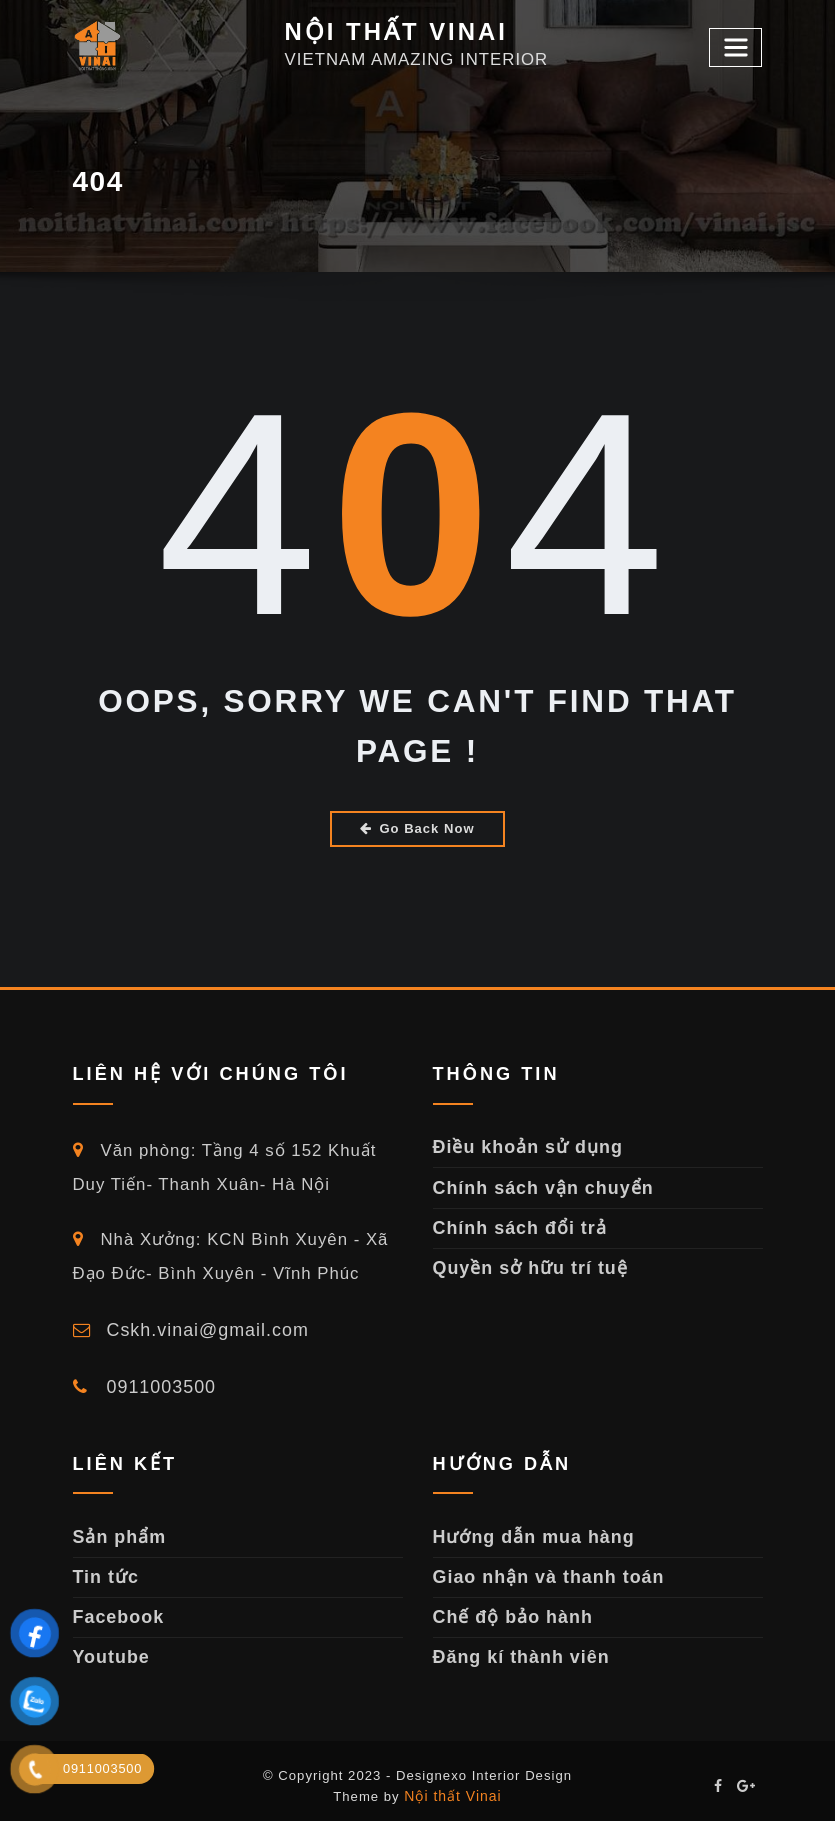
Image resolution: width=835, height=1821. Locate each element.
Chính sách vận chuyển (537, 1183)
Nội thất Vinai (453, 1782)
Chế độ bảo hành (508, 1606)
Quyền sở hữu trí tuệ (524, 1260)
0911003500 (141, 1382)
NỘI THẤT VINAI (390, 31)
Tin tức (104, 1568)
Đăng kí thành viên (516, 1645)
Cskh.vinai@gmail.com (185, 1327)
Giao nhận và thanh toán (542, 1568)
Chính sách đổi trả (515, 1221)
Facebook (116, 1606)
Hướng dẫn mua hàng (528, 1529)
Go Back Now (417, 828)
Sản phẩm (117, 1529)
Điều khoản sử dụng (522, 1144)
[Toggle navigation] (737, 46)
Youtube (109, 1645)
